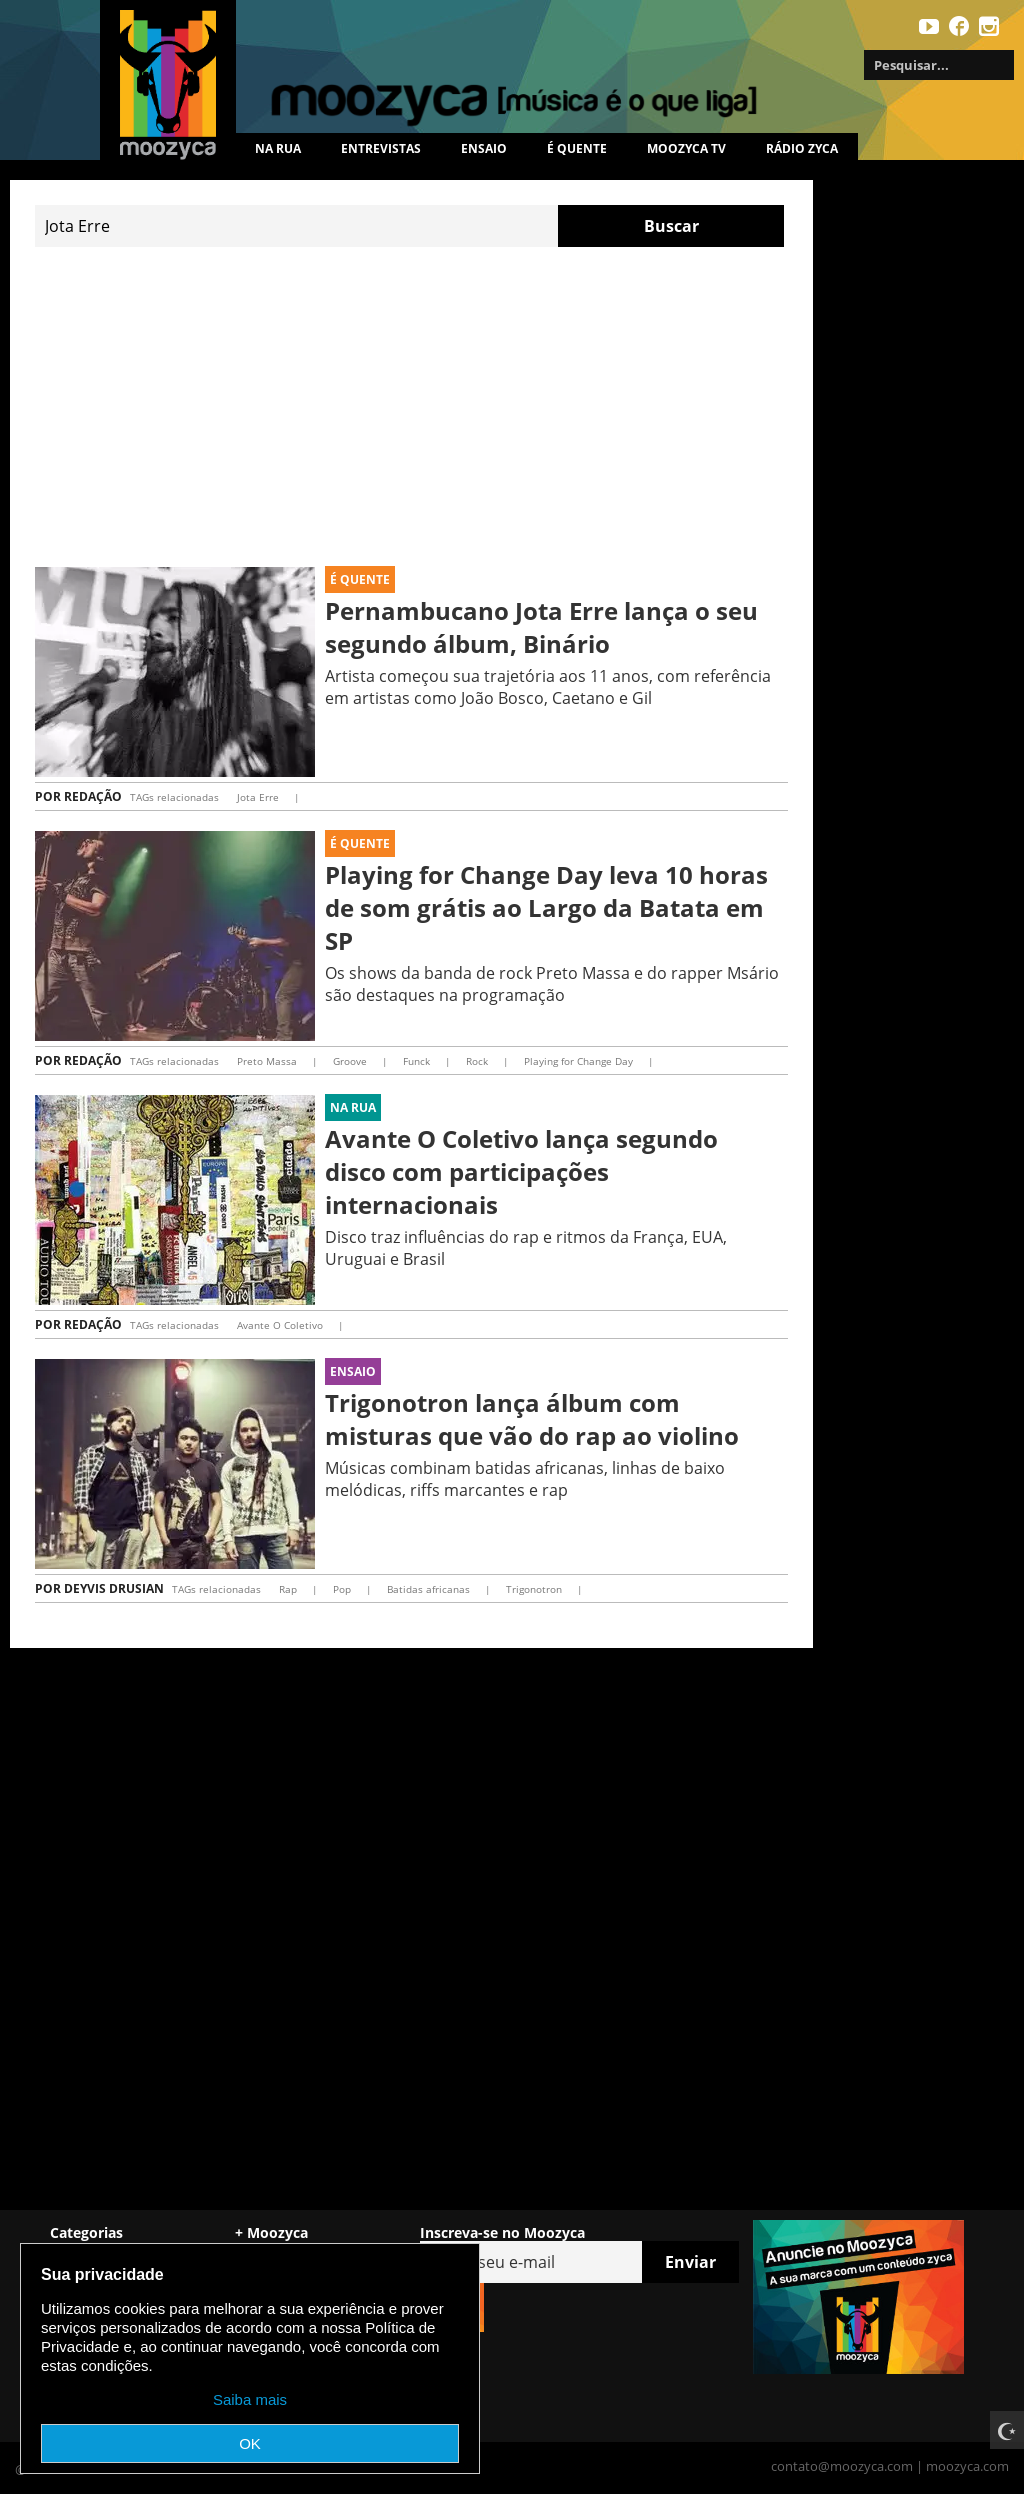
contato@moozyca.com (842, 2466)
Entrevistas (381, 148)
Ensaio (484, 148)
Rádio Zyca (802, 148)
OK (250, 2443)
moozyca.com (967, 2466)
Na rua (278, 148)
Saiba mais (250, 2399)
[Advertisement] (411, 407)
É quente (577, 148)
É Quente (360, 579)
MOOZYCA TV (686, 148)
